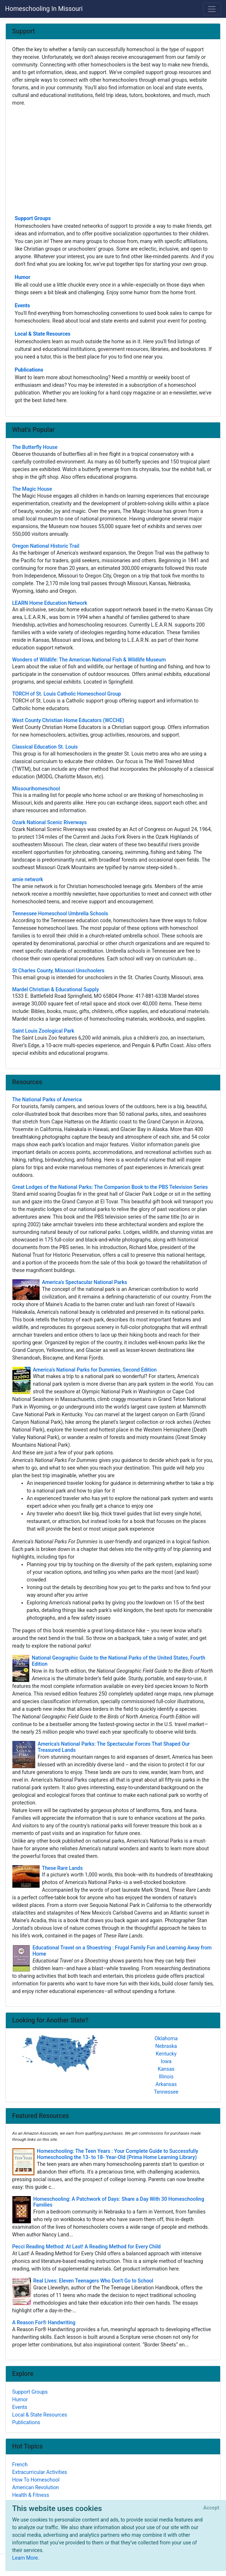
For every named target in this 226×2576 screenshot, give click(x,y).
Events (22, 305)
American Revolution (35, 2487)
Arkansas (166, 2084)
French (20, 2464)
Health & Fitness (30, 2495)
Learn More (25, 2558)
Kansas (166, 2069)
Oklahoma (166, 2038)
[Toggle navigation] (212, 9)
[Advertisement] (113, 160)
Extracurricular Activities (39, 2472)
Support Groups (33, 218)
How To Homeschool (36, 2480)
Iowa (166, 2061)
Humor (23, 277)
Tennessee (166, 2092)
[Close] (211, 2508)
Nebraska (166, 2046)
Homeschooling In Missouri (43, 8)
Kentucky (166, 2054)
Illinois (166, 2076)
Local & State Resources (42, 334)
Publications (29, 370)
